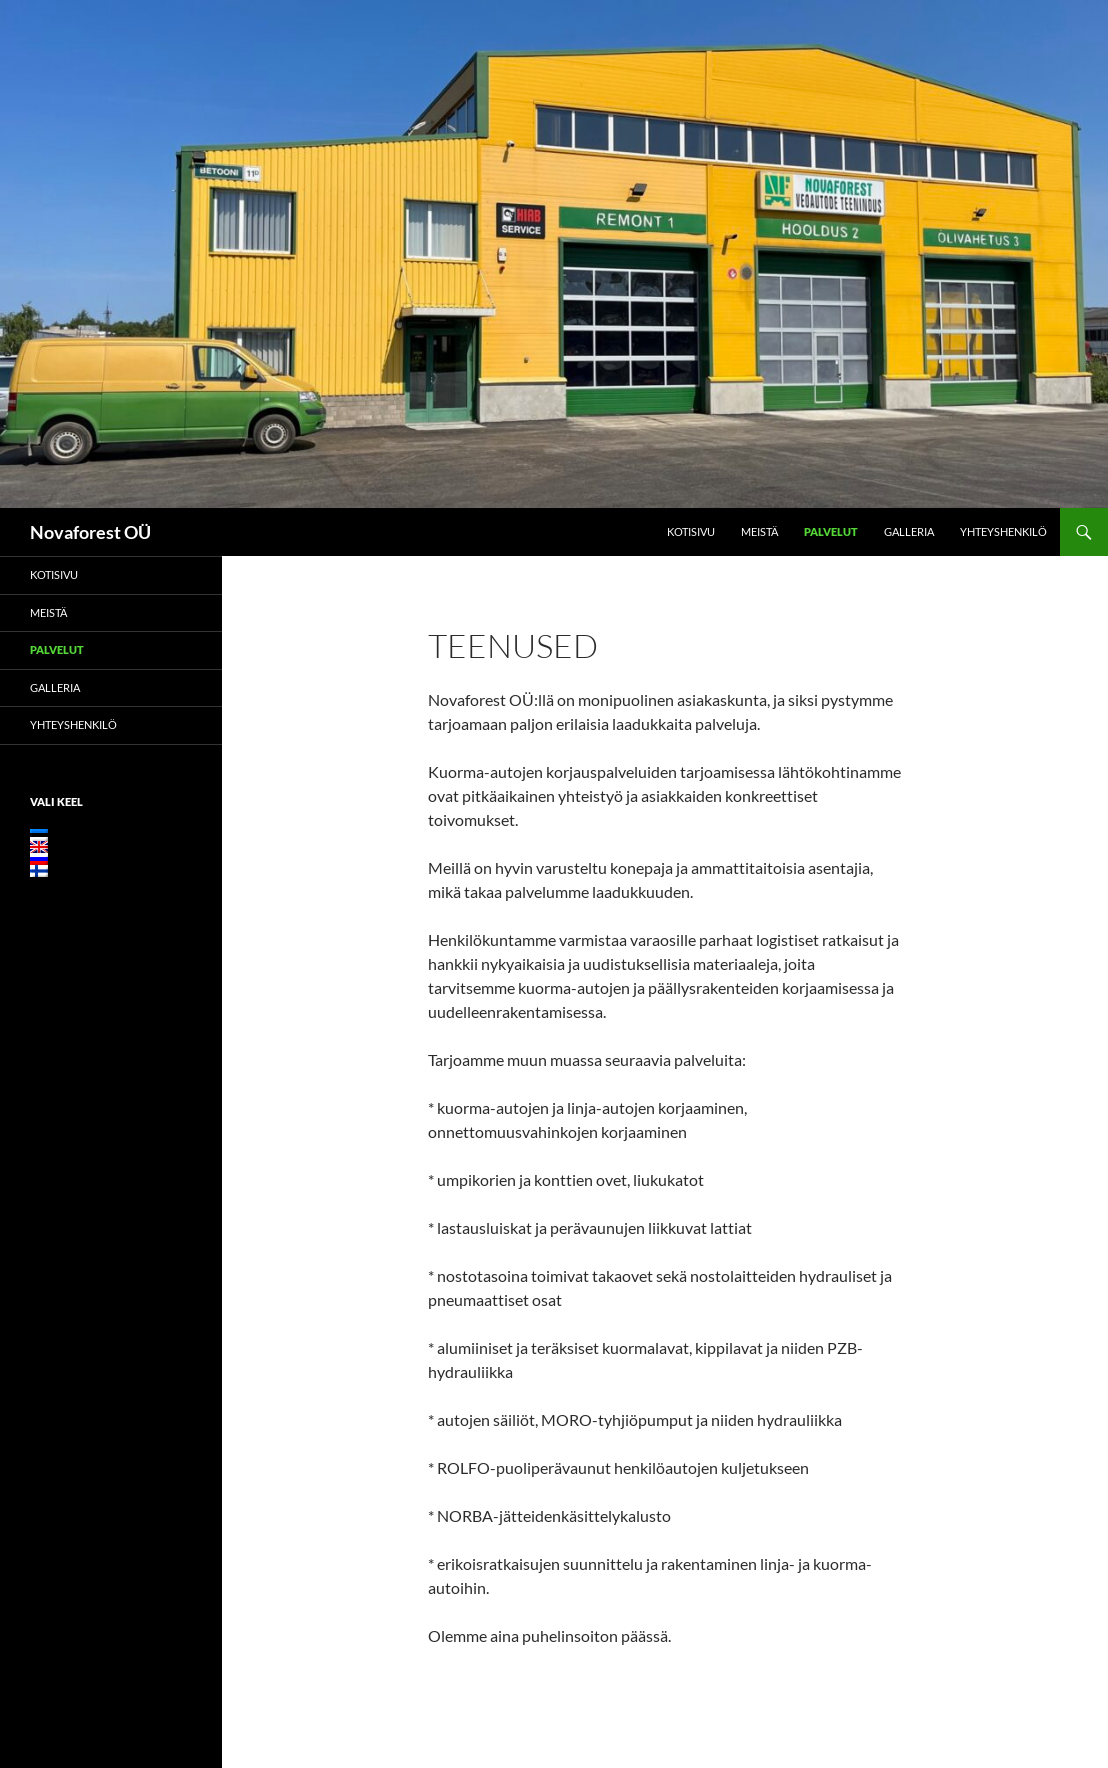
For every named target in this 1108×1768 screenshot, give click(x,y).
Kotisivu (691, 531)
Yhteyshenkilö (1003, 531)
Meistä (759, 531)
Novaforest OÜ (90, 532)
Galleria (909, 531)
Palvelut (831, 531)
